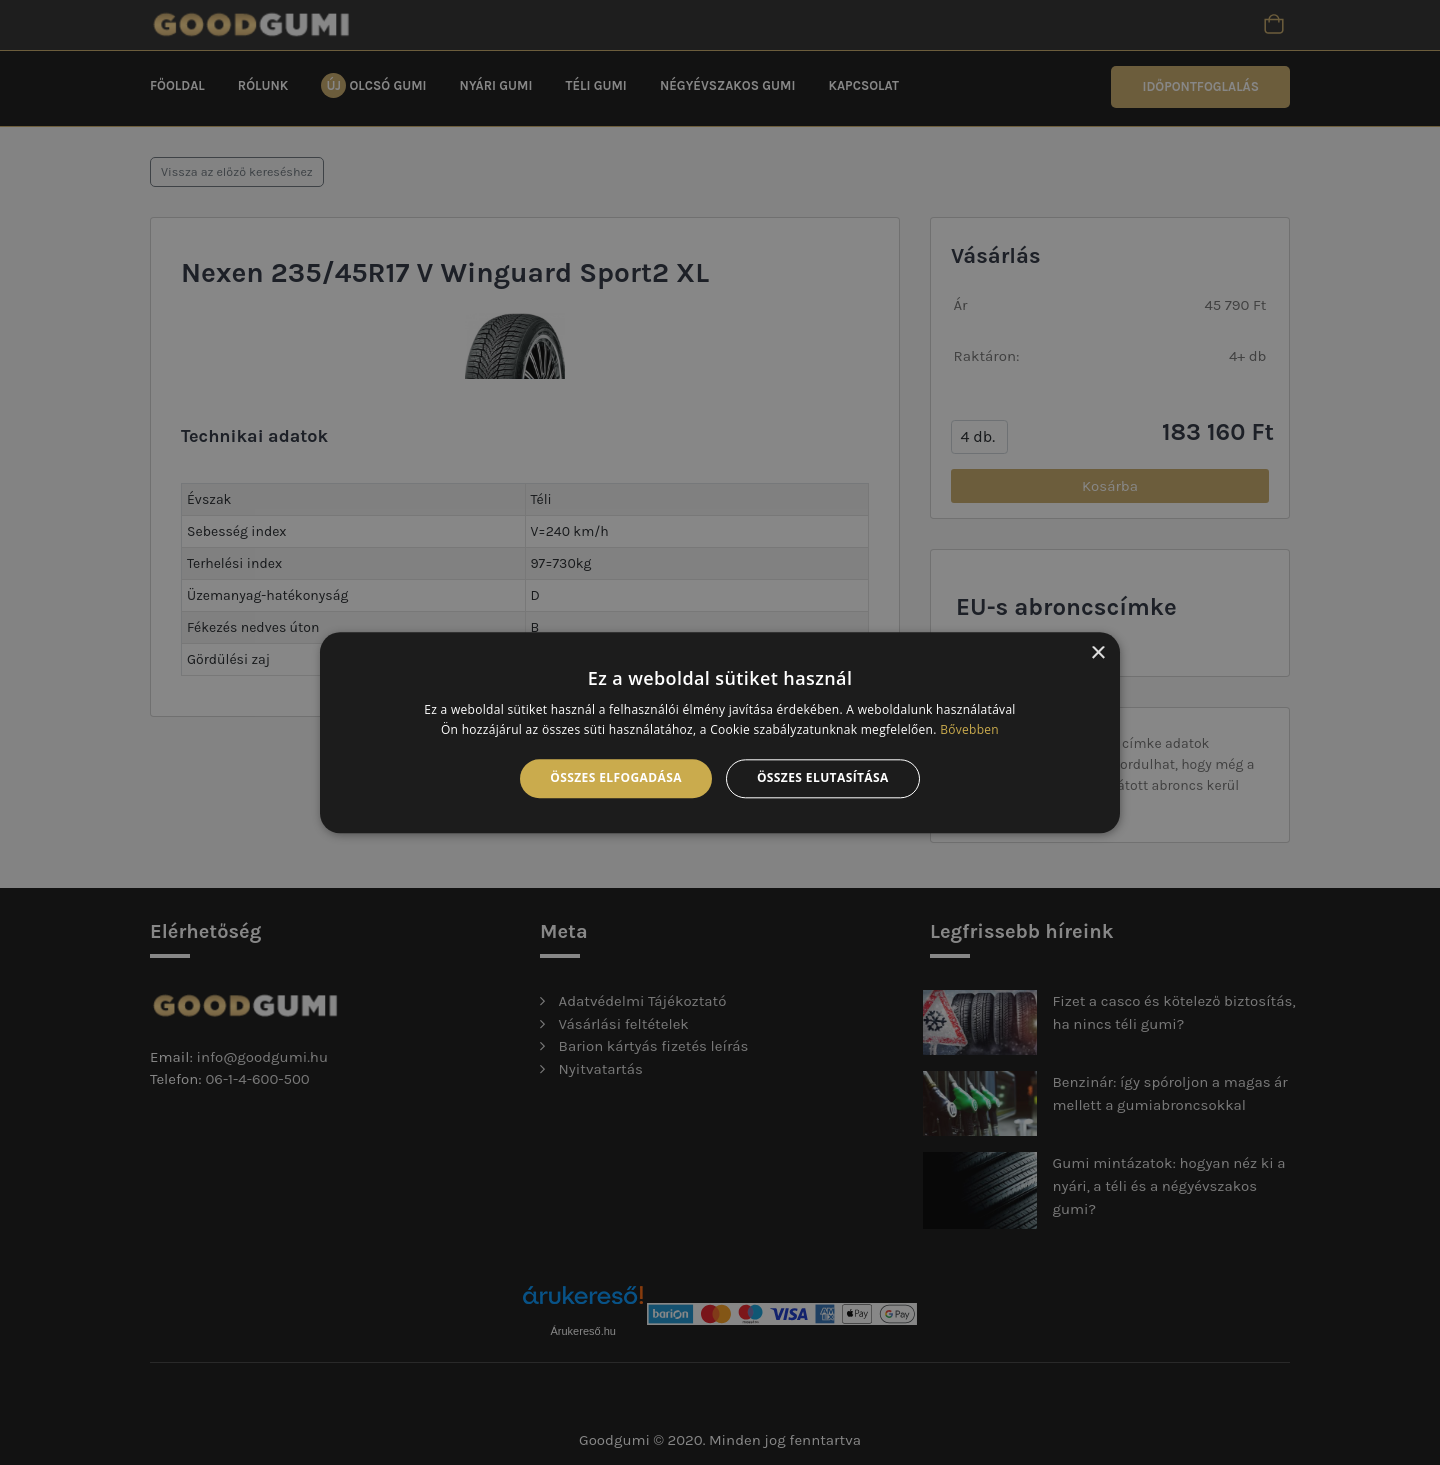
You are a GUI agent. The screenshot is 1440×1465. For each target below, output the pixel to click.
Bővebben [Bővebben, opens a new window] (969, 729)
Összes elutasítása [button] (823, 778)
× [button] (1097, 653)
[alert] (720, 732)
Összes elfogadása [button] (616, 778)
